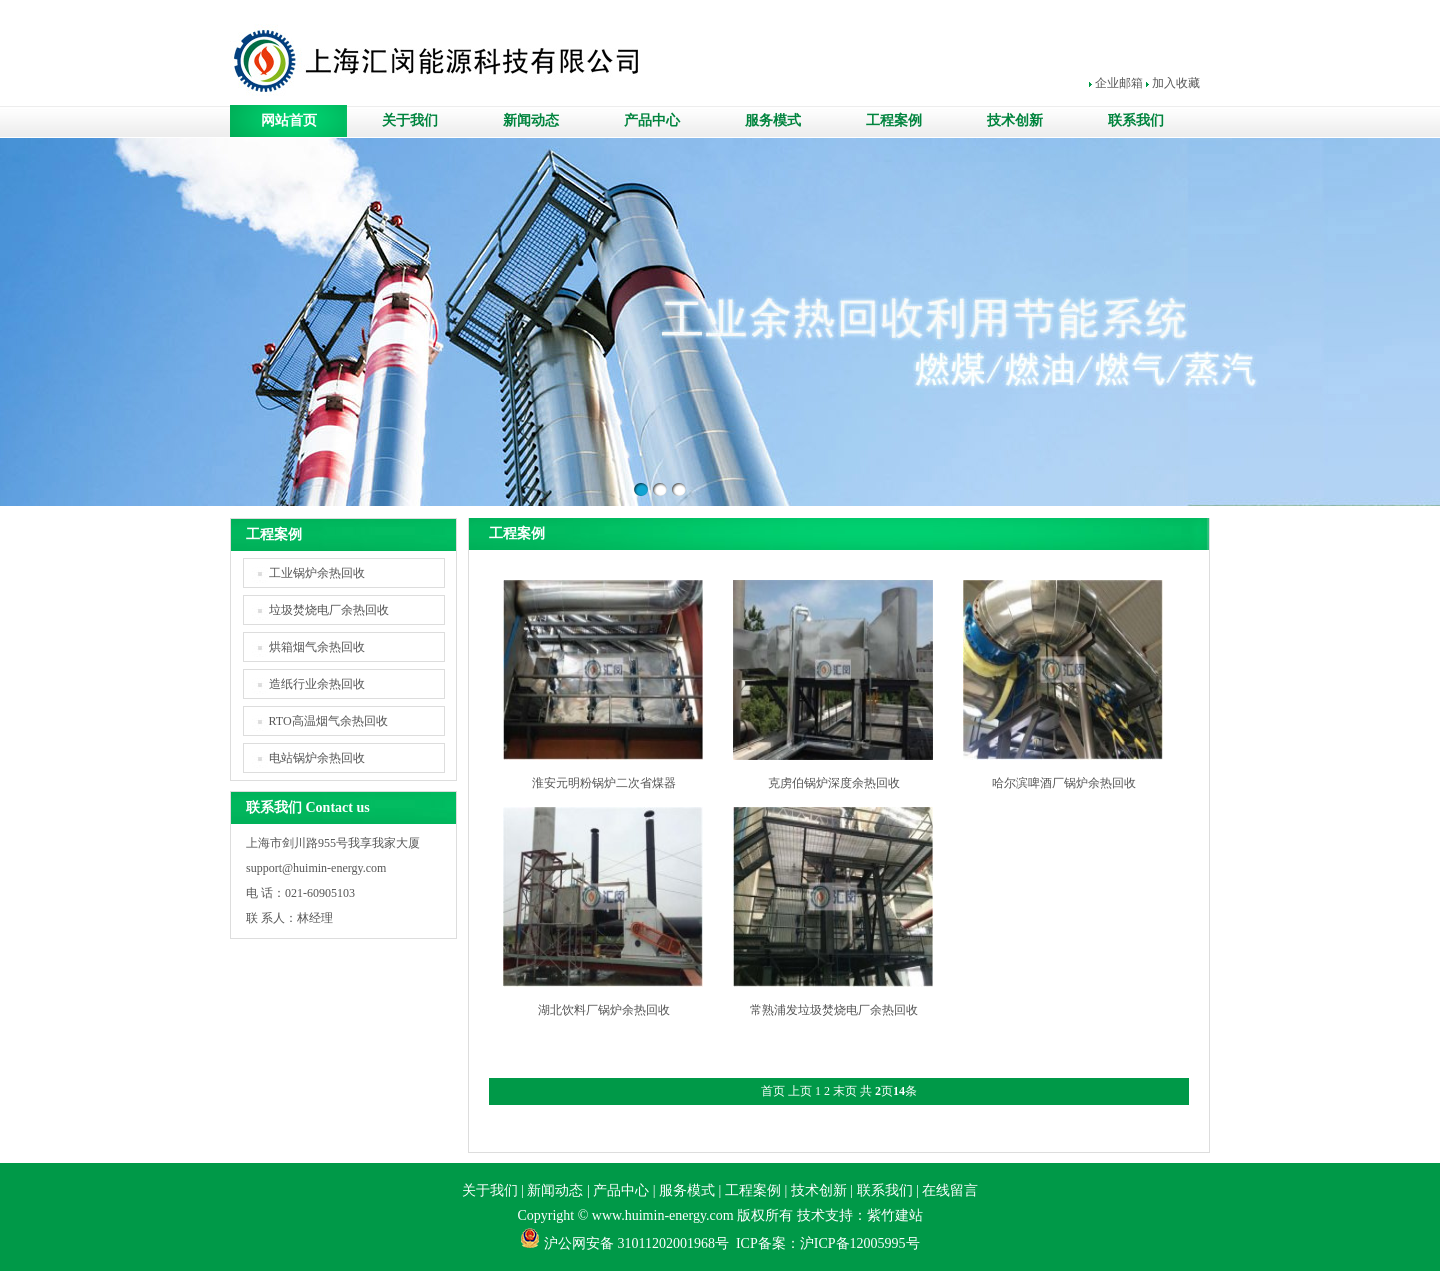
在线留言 (950, 1190)
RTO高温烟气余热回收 (328, 721)
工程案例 (894, 120)
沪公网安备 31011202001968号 (636, 1243)
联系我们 (1136, 120)
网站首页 (289, 120)
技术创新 (1015, 120)
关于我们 (410, 120)
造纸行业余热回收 (317, 684)
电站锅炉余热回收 (317, 758)
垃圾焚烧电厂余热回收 (329, 610)
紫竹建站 (895, 1215)
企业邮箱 (1119, 83)
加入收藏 (1176, 83)
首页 (773, 1091)
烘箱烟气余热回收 (317, 647)
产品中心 (652, 120)
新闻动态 (531, 120)
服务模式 (773, 120)
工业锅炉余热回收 (317, 573)
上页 (800, 1091)
